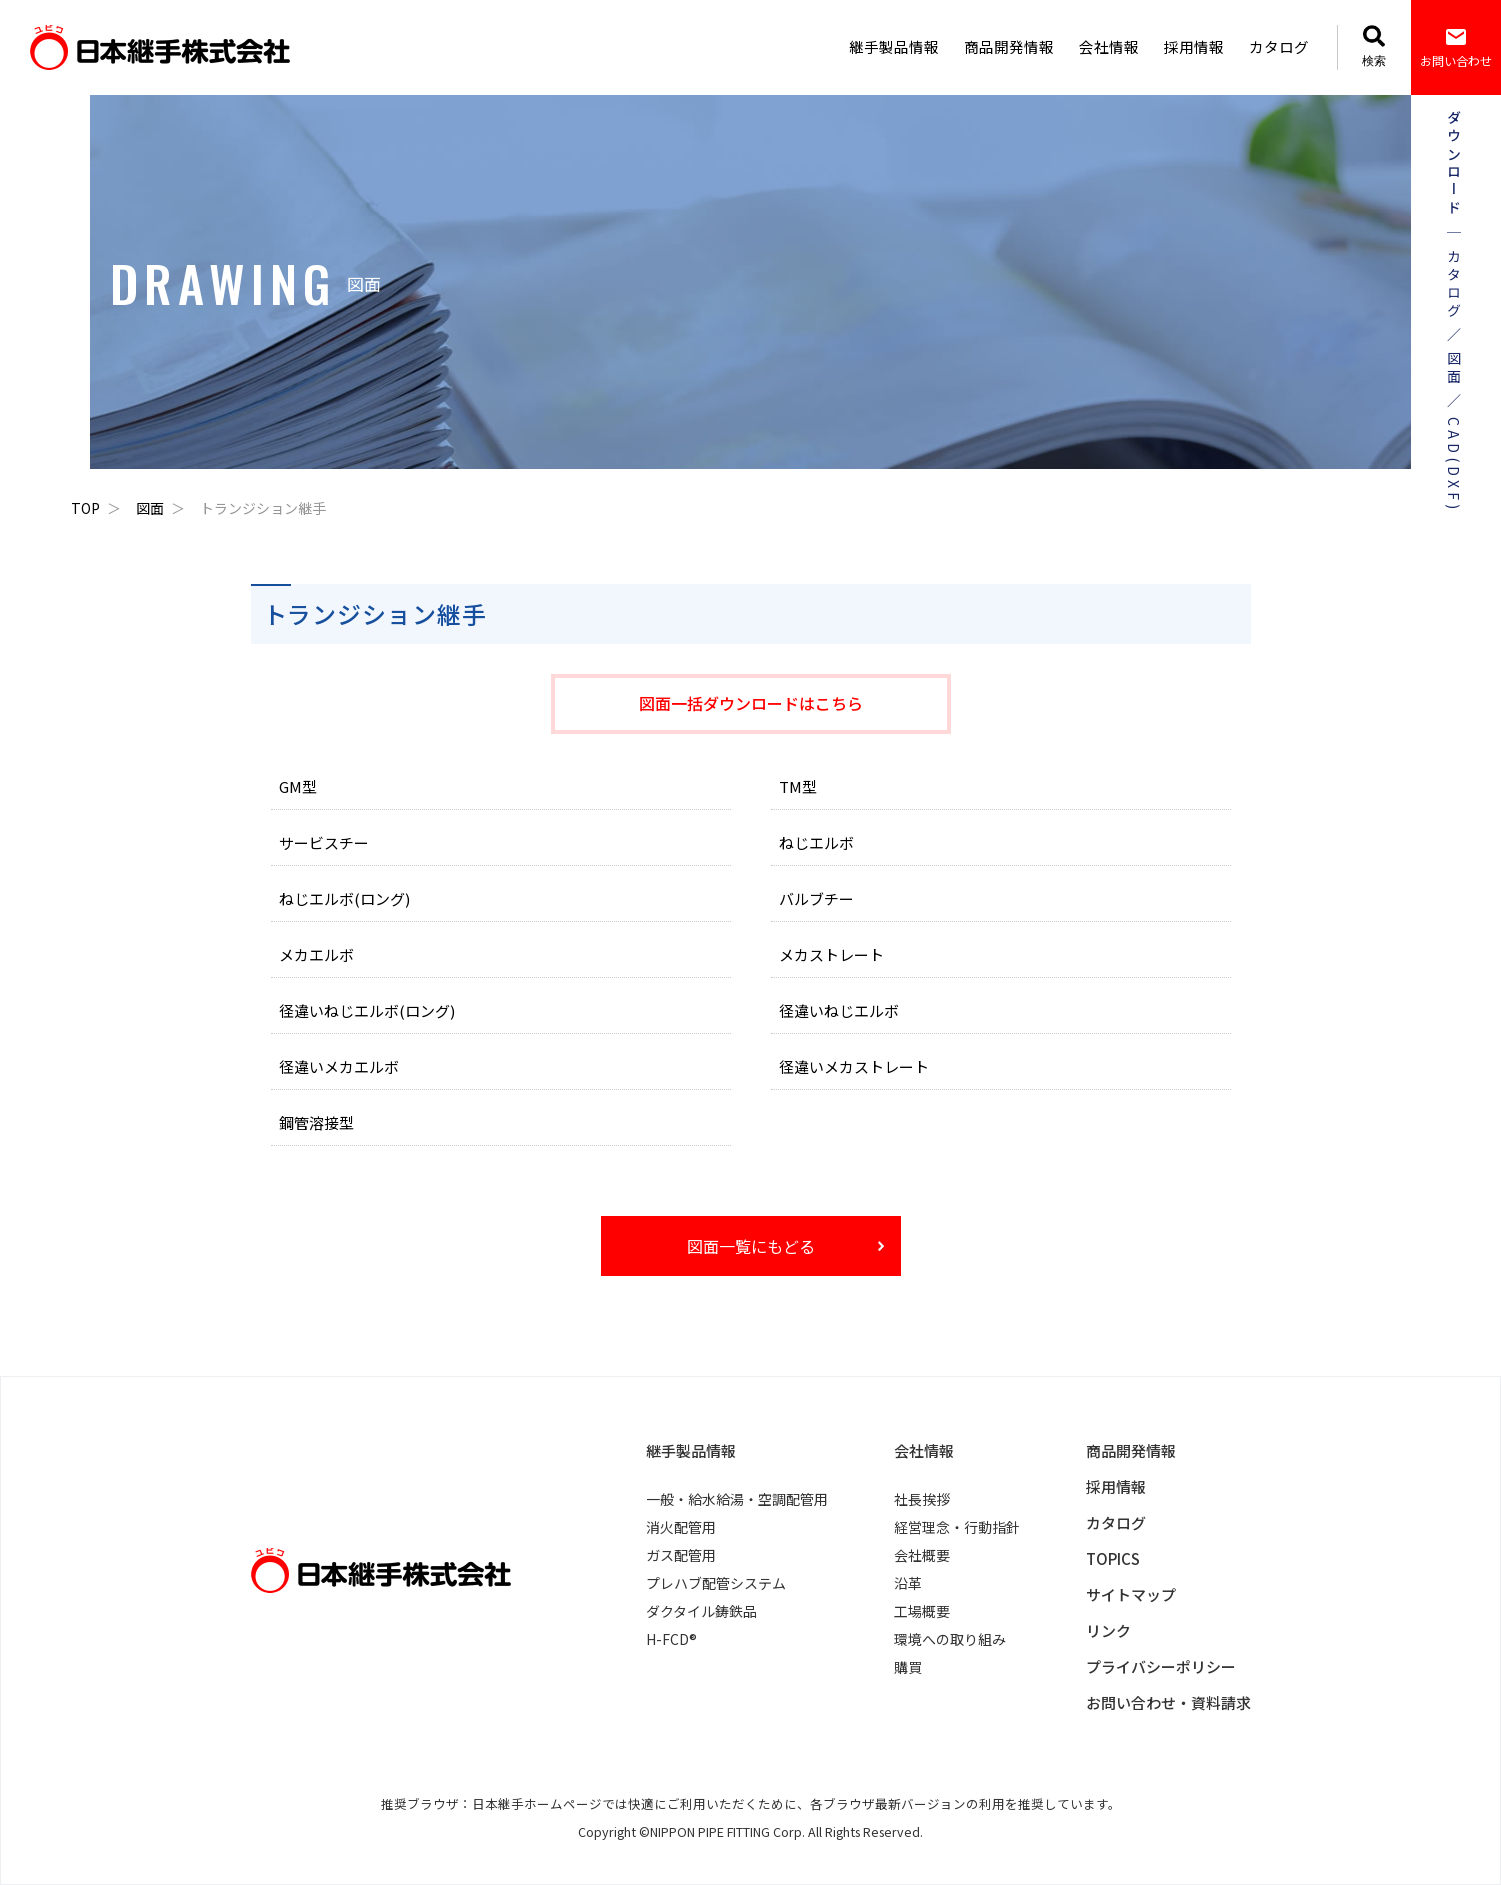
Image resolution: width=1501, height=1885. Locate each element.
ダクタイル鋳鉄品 (701, 1611)
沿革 (908, 1583)
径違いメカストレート (854, 1066)
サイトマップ (1131, 1594)
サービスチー (324, 842)
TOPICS (1113, 1558)
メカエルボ (316, 954)
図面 (150, 508)
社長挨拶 (922, 1499)
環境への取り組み (950, 1639)
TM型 (798, 786)
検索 (1374, 47)
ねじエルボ (816, 842)
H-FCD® (671, 1639)
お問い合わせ (1456, 47)
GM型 (298, 786)
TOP (85, 508)
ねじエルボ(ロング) (344, 898)
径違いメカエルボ (339, 1066)
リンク (1108, 1630)
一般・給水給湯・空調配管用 (737, 1499)
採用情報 (1194, 46)
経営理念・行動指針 (957, 1527)
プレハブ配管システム (716, 1583)
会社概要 (922, 1555)
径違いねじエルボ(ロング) (367, 1010)
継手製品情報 (894, 46)
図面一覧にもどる (751, 1246)
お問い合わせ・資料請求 (1168, 1702)
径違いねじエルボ (839, 1010)
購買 (908, 1667)
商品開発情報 (1009, 46)
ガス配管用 (681, 1555)
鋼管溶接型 (316, 1122)
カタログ (1279, 46)
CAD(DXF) (1453, 465)
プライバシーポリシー (1161, 1666)
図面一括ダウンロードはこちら (751, 703)
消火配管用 (681, 1527)
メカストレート (831, 954)
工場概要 (922, 1611)
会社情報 (1109, 46)
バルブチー (816, 898)
